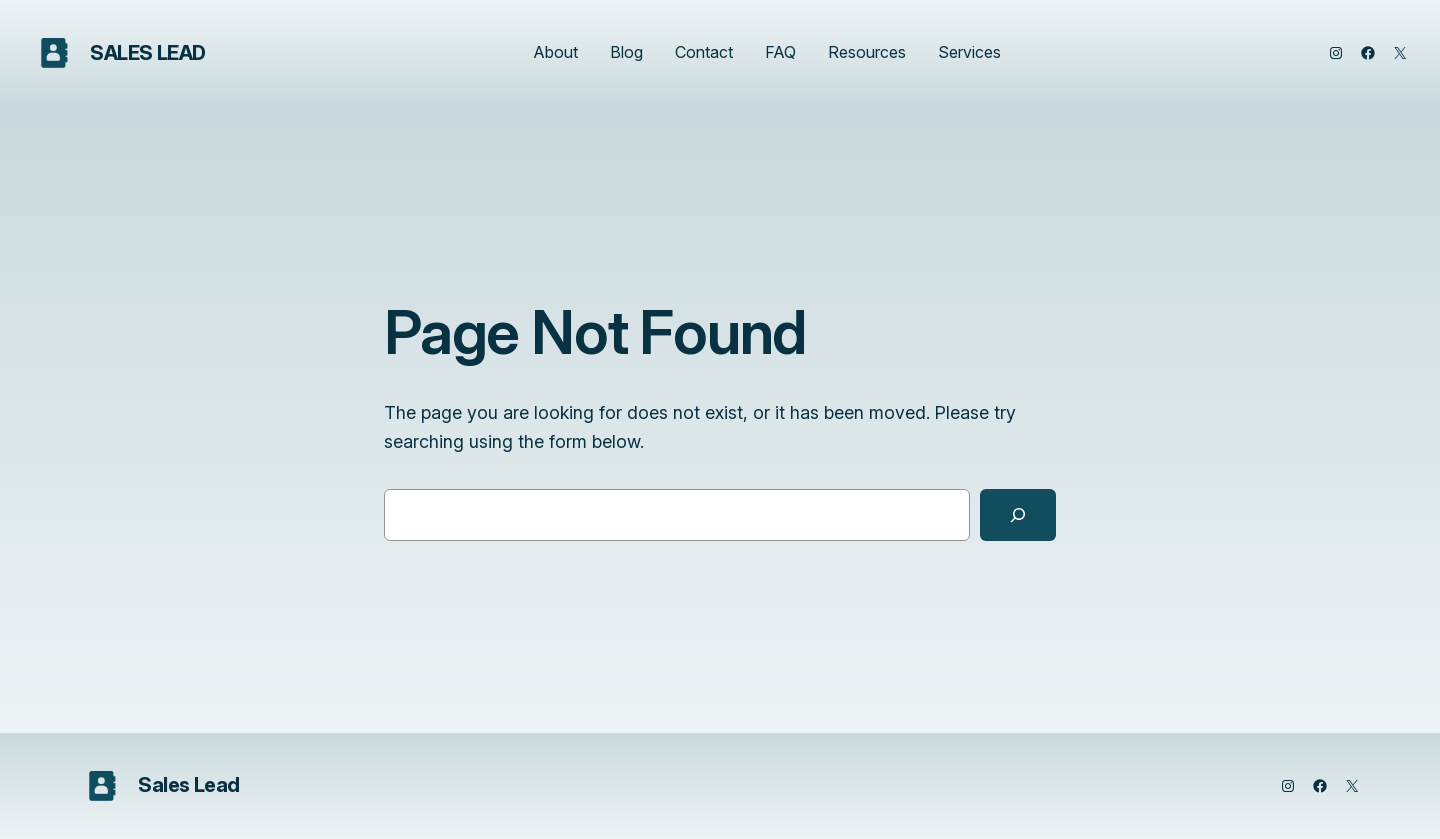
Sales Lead (148, 53)
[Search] (1018, 515)
